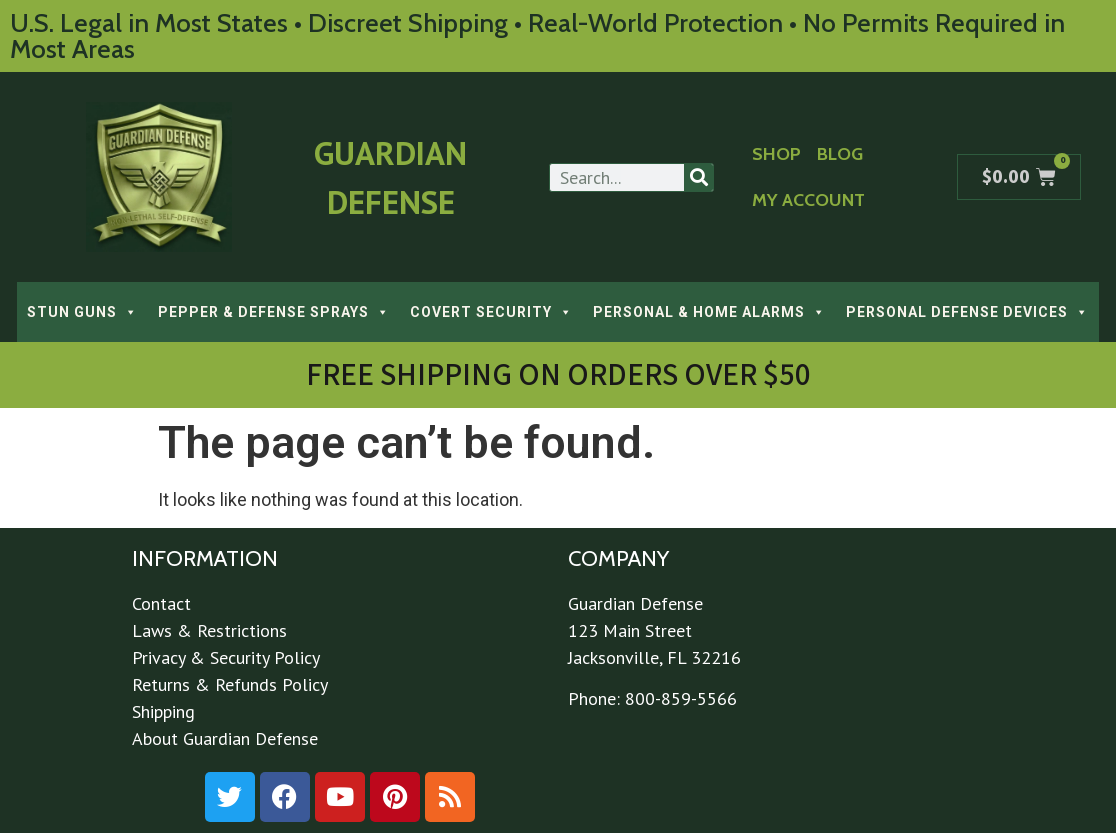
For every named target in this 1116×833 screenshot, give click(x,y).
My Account (808, 200)
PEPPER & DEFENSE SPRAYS (274, 312)
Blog (840, 154)
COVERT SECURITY (491, 312)
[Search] (698, 177)
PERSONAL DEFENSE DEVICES (967, 312)
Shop (776, 154)
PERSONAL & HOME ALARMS (709, 312)
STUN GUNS (82, 312)
